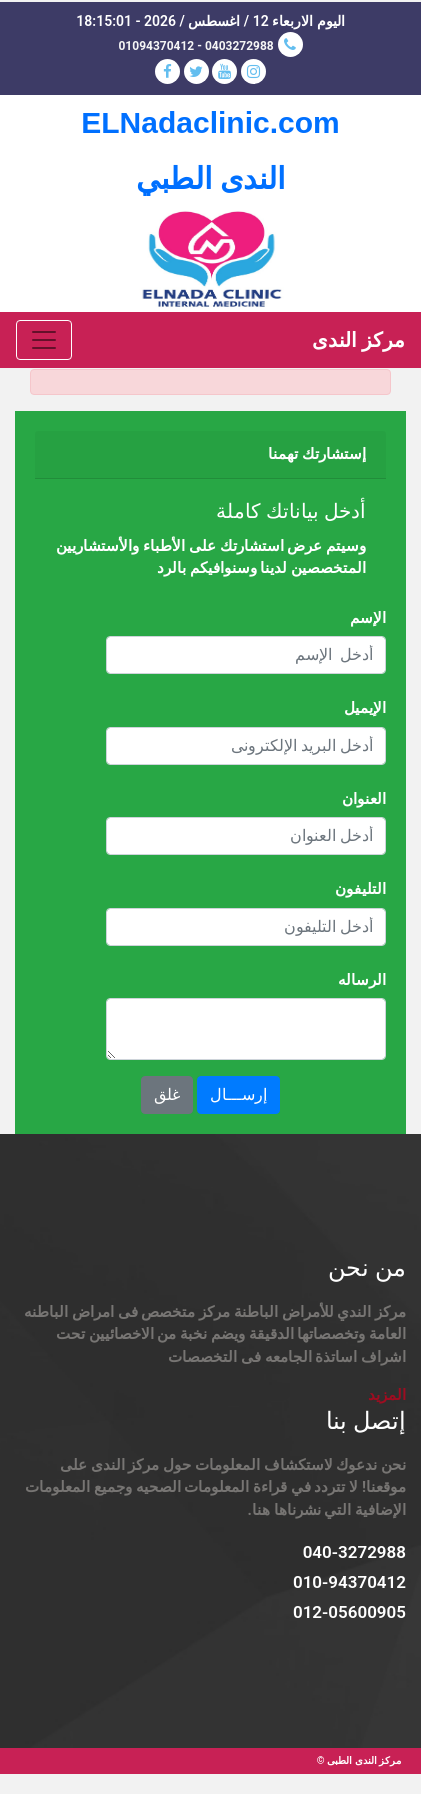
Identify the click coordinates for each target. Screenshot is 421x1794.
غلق (167, 1094)
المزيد (387, 1395)
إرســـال (238, 1094)
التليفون (360, 889)
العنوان (364, 799)
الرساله (362, 980)
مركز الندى (358, 340)
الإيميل (365, 708)
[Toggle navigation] (44, 340)
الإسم (368, 618)
